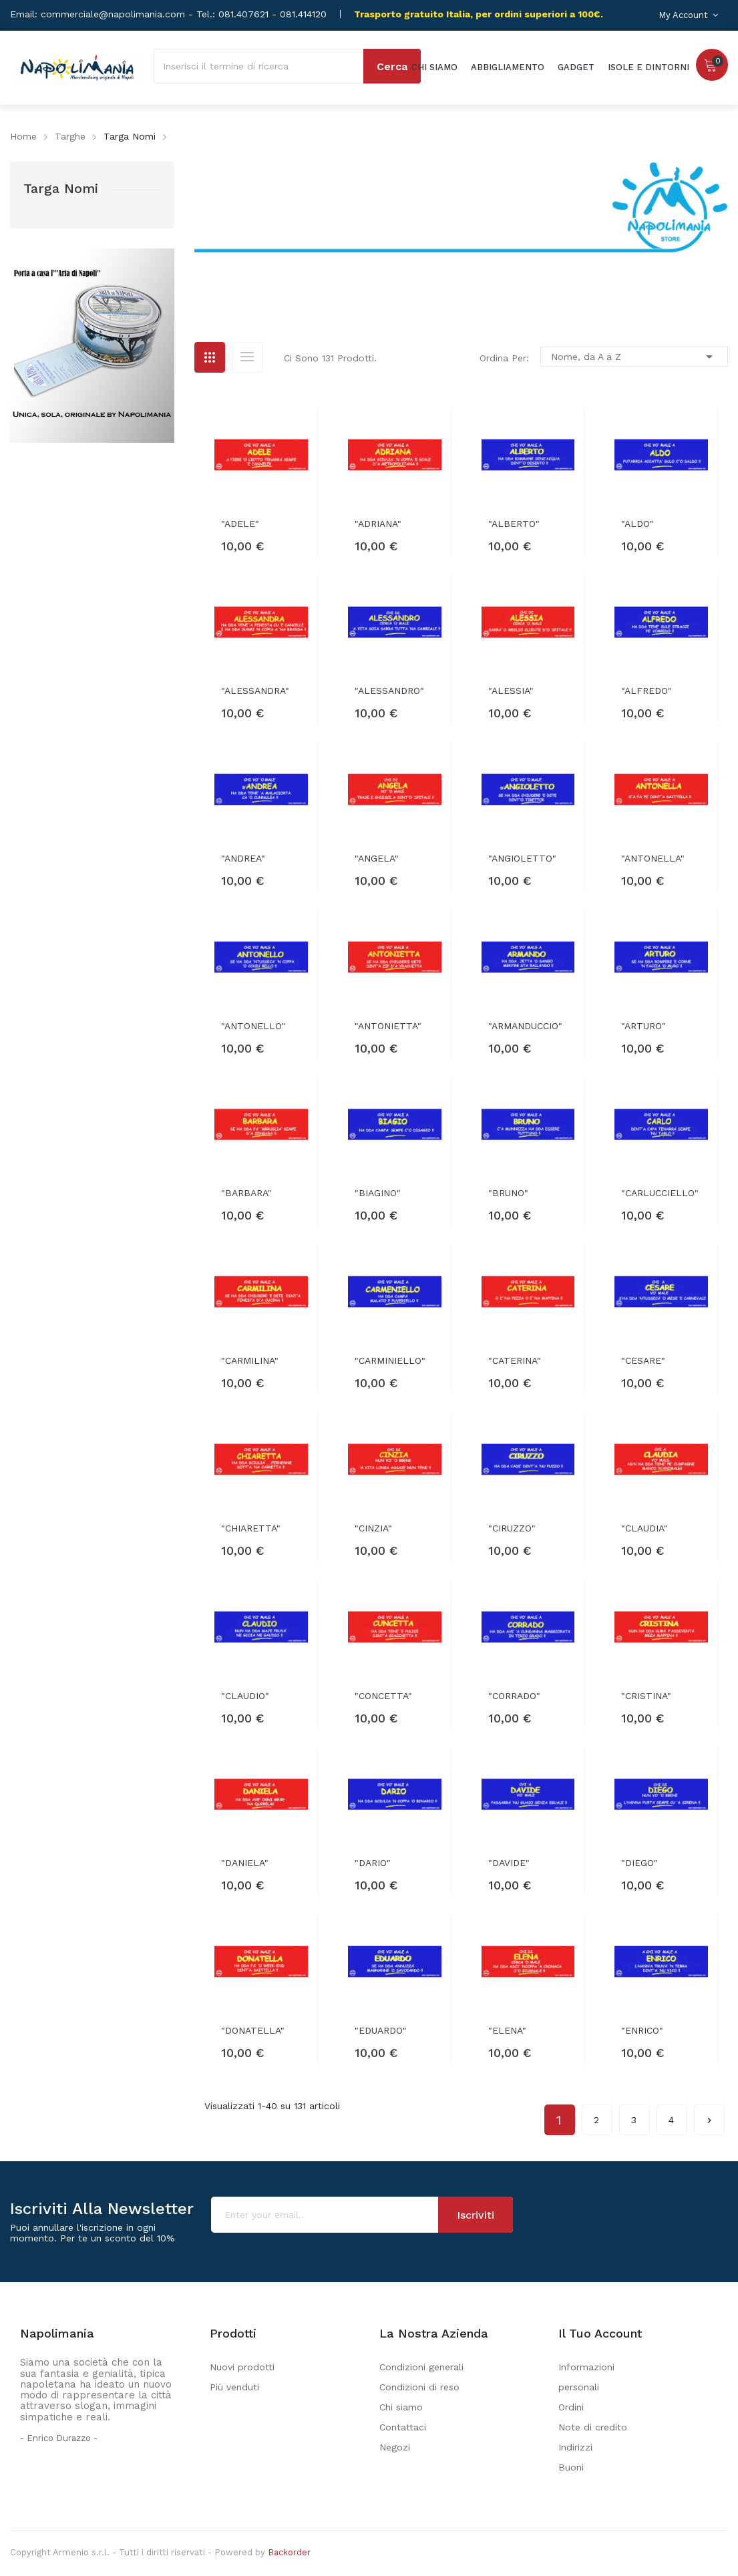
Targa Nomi (60, 188)
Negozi (394, 2447)
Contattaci (402, 2427)
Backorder (289, 2552)
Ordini (571, 2407)
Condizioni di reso (419, 2387)
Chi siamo (401, 2407)
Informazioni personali (586, 2377)
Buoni (571, 2467)
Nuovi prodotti (242, 2367)
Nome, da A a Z (634, 357)
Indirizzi (575, 2447)
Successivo (709, 2115)
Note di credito (592, 2427)
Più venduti (234, 2387)
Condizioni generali (421, 2367)
